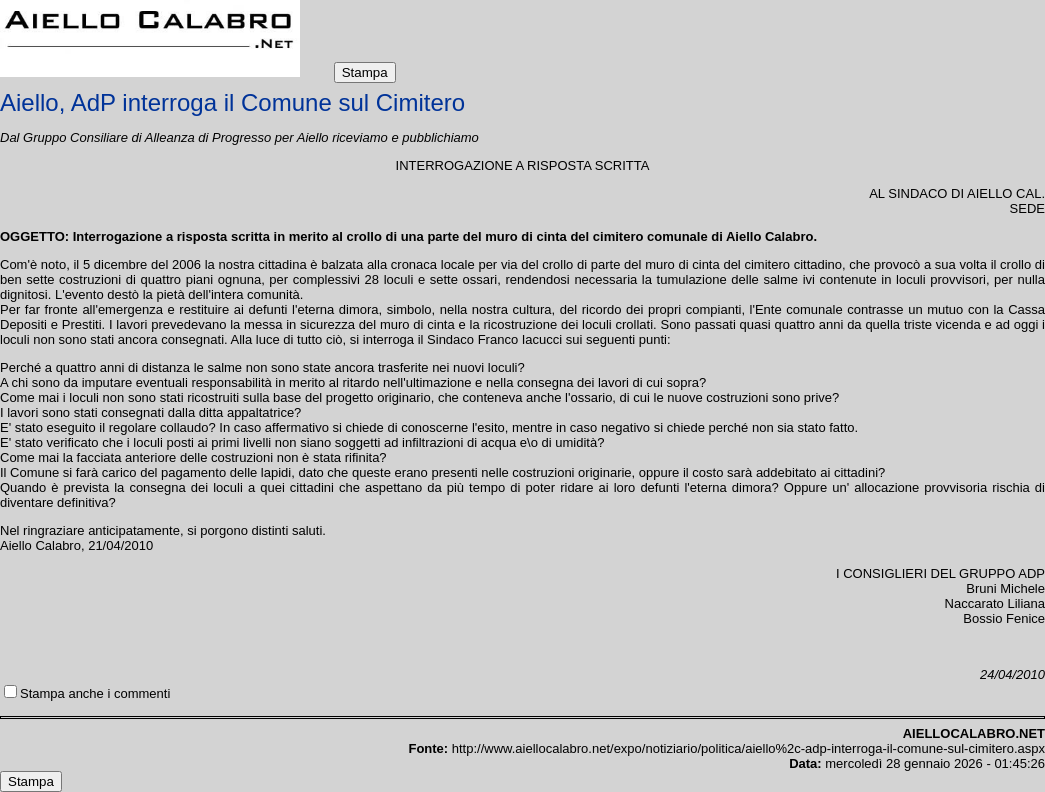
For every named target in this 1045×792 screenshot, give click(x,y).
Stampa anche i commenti (95, 693)
